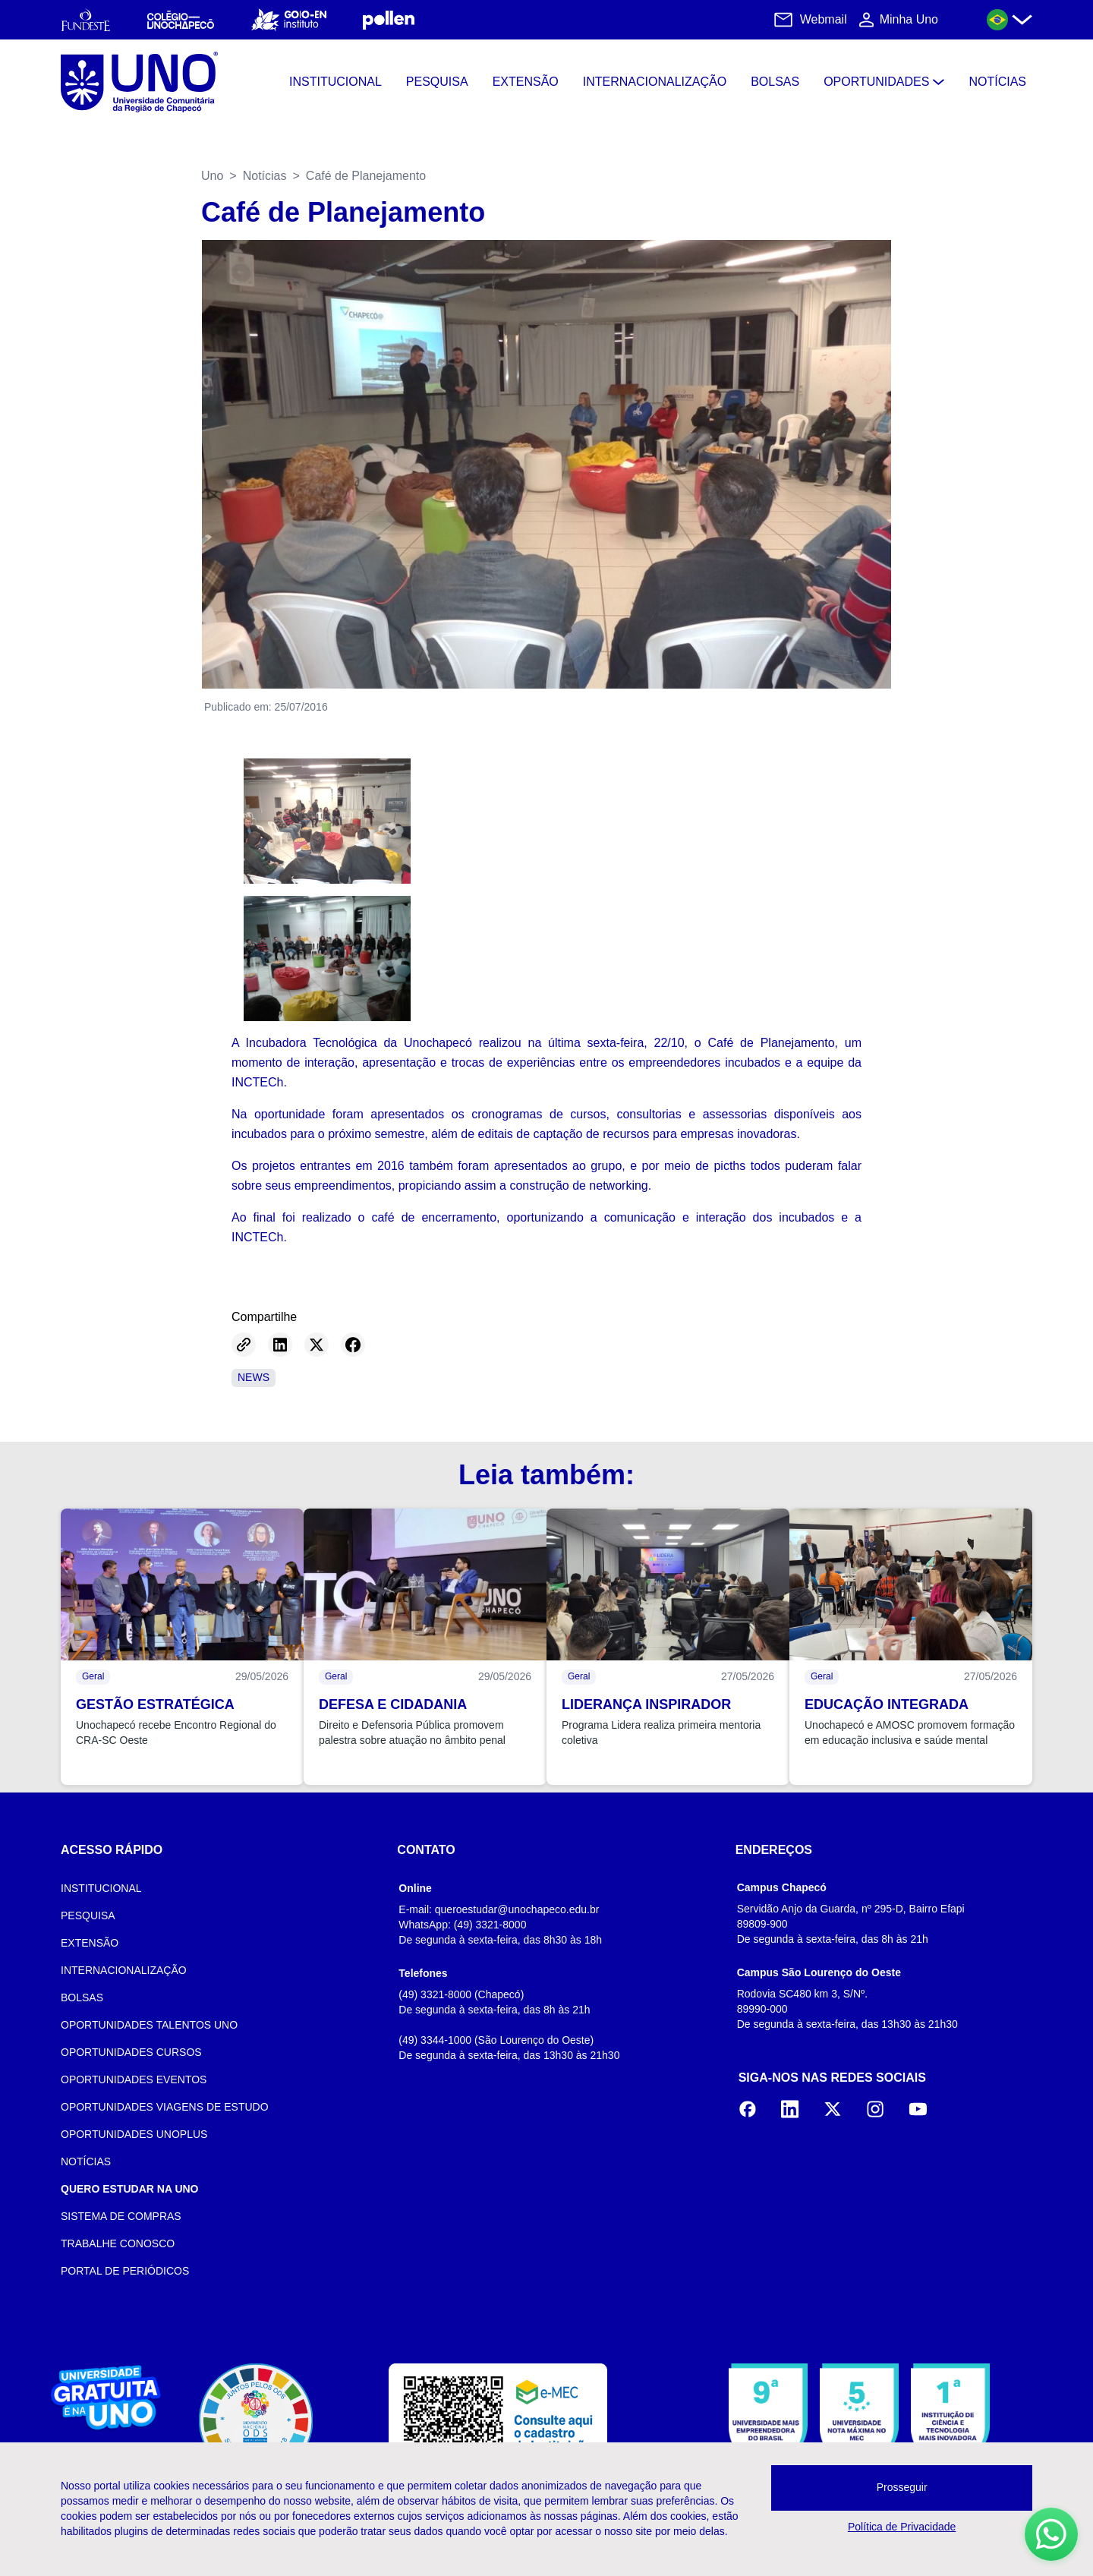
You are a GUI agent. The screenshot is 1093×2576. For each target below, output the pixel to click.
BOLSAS (82, 1997)
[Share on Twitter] (316, 1344)
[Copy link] (244, 1344)
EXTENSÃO (89, 1943)
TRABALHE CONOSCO (118, 2243)
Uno (212, 175)
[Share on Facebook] (353, 1344)
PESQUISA (88, 1915)
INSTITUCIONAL (101, 1888)
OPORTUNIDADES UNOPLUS (134, 2134)
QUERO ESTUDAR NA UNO (130, 2189)
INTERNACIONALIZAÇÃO (124, 1970)
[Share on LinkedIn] (280, 1344)
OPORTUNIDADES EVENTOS (133, 2079)
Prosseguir (902, 2487)
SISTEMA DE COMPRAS (121, 2216)
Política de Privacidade (902, 2527)
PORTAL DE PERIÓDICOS (125, 2271)
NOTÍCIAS (86, 2161)
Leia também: (546, 1474)
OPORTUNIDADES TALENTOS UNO (149, 2025)
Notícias (265, 175)
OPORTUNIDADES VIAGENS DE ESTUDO (165, 2107)
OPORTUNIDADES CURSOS (131, 2052)
